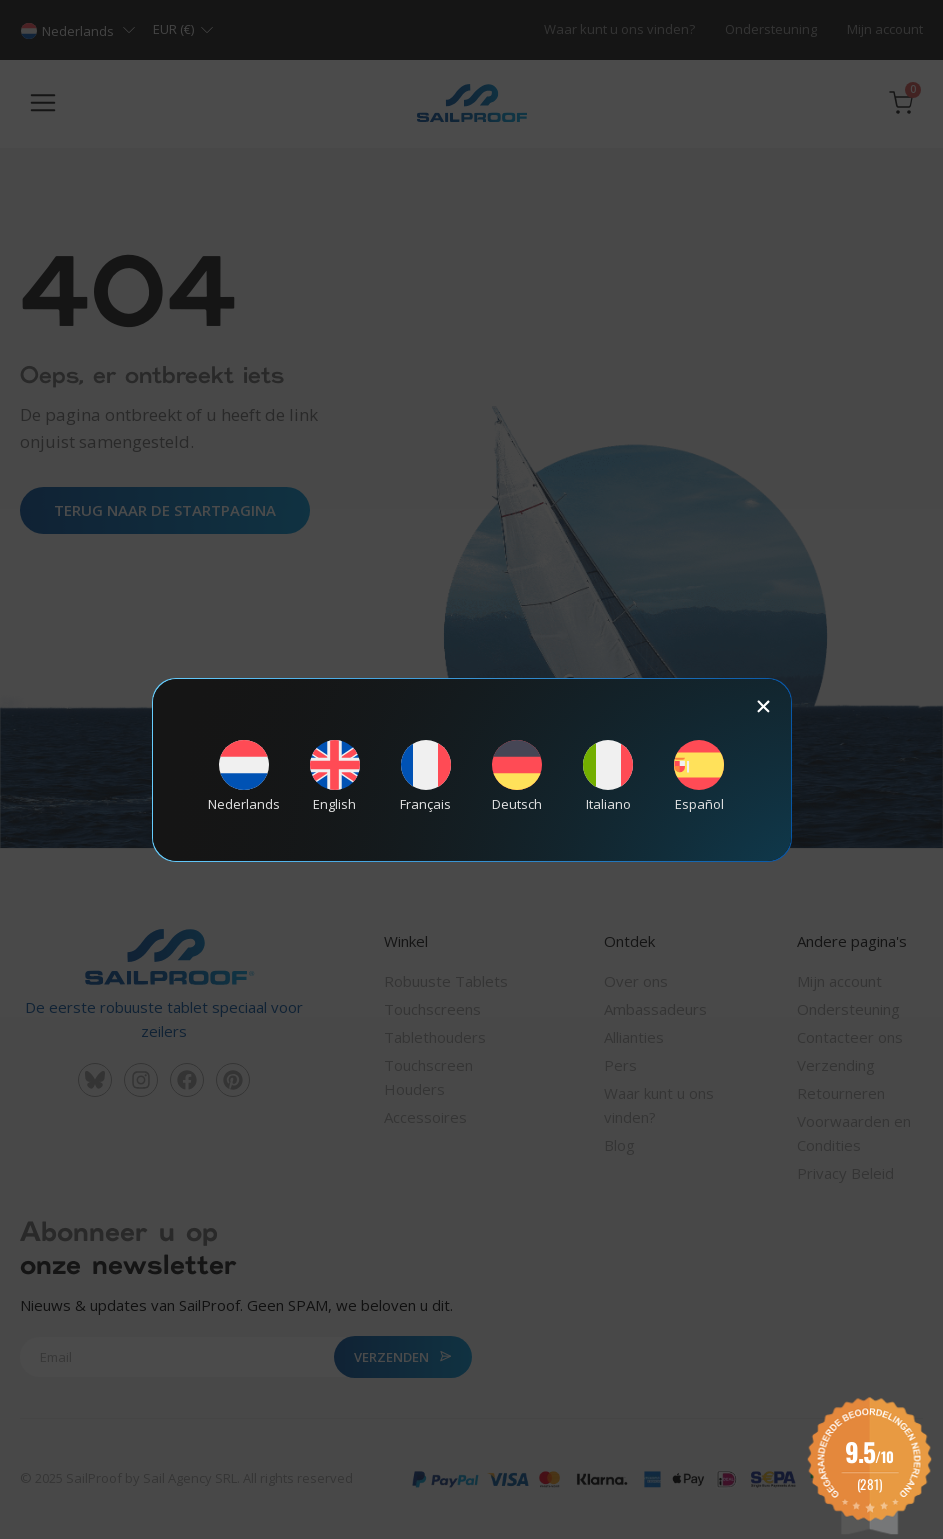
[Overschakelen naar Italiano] (608, 775)
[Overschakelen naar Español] (699, 775)
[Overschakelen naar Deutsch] (517, 775)
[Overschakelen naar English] (335, 775)
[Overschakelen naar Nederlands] (244, 775)
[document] (471, 769)
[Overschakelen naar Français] (426, 775)
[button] (763, 706)
